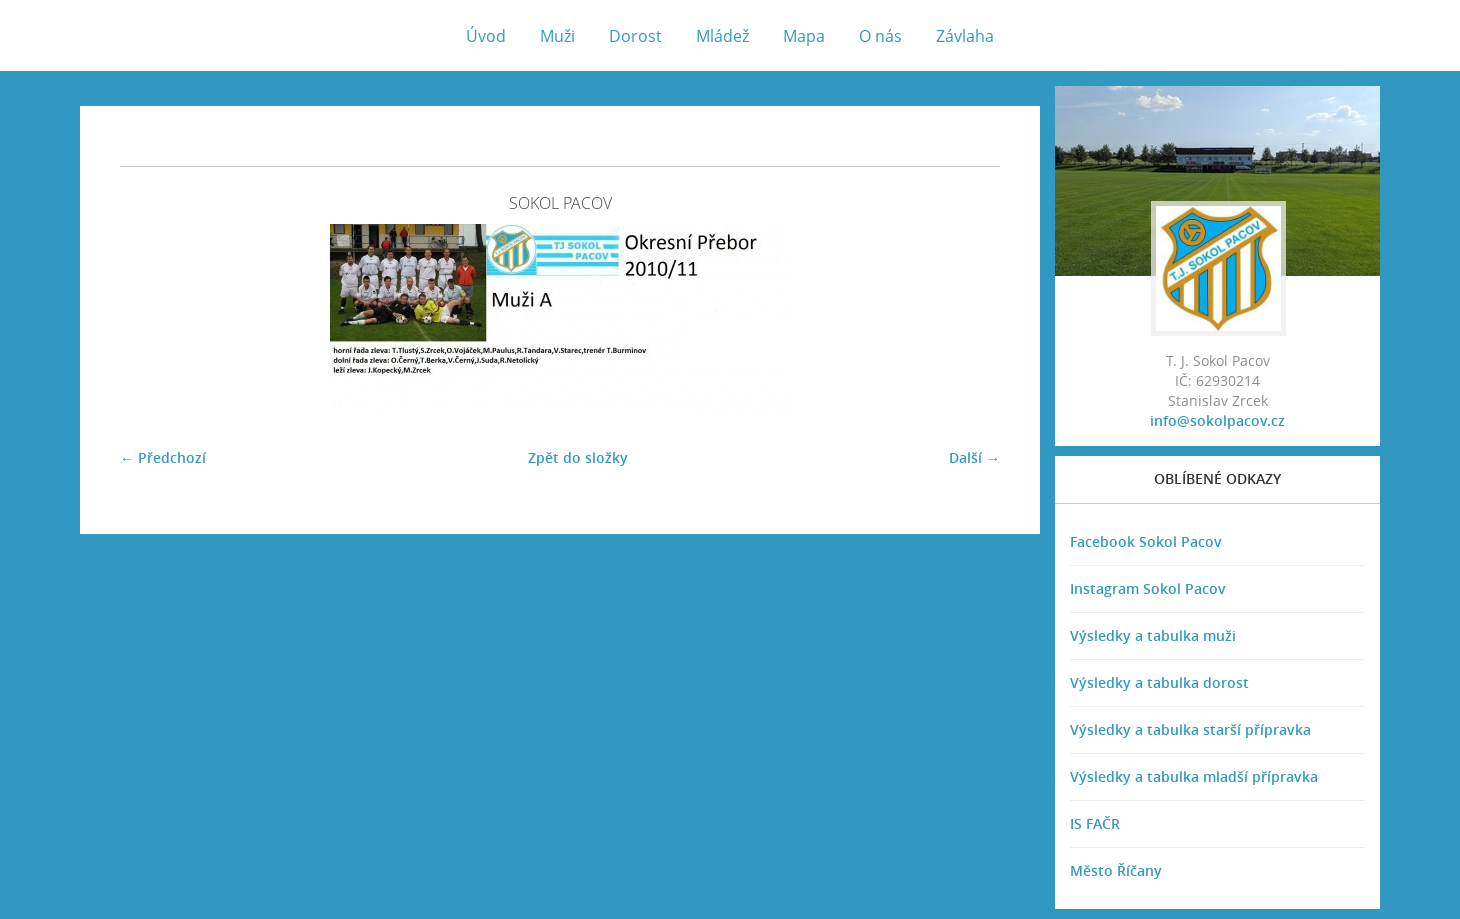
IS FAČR (1095, 823)
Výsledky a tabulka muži (1153, 635)
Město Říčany (1116, 870)
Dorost (635, 36)
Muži (557, 36)
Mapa (804, 36)
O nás (880, 36)
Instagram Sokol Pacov (1148, 588)
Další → (974, 457)
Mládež (722, 36)
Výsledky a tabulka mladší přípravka (1194, 776)
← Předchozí (163, 457)
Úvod (486, 36)
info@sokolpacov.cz (1217, 420)
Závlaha (965, 36)
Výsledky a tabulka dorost (1159, 682)
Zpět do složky (578, 457)
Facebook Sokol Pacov (1146, 541)
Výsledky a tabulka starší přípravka (1190, 729)
